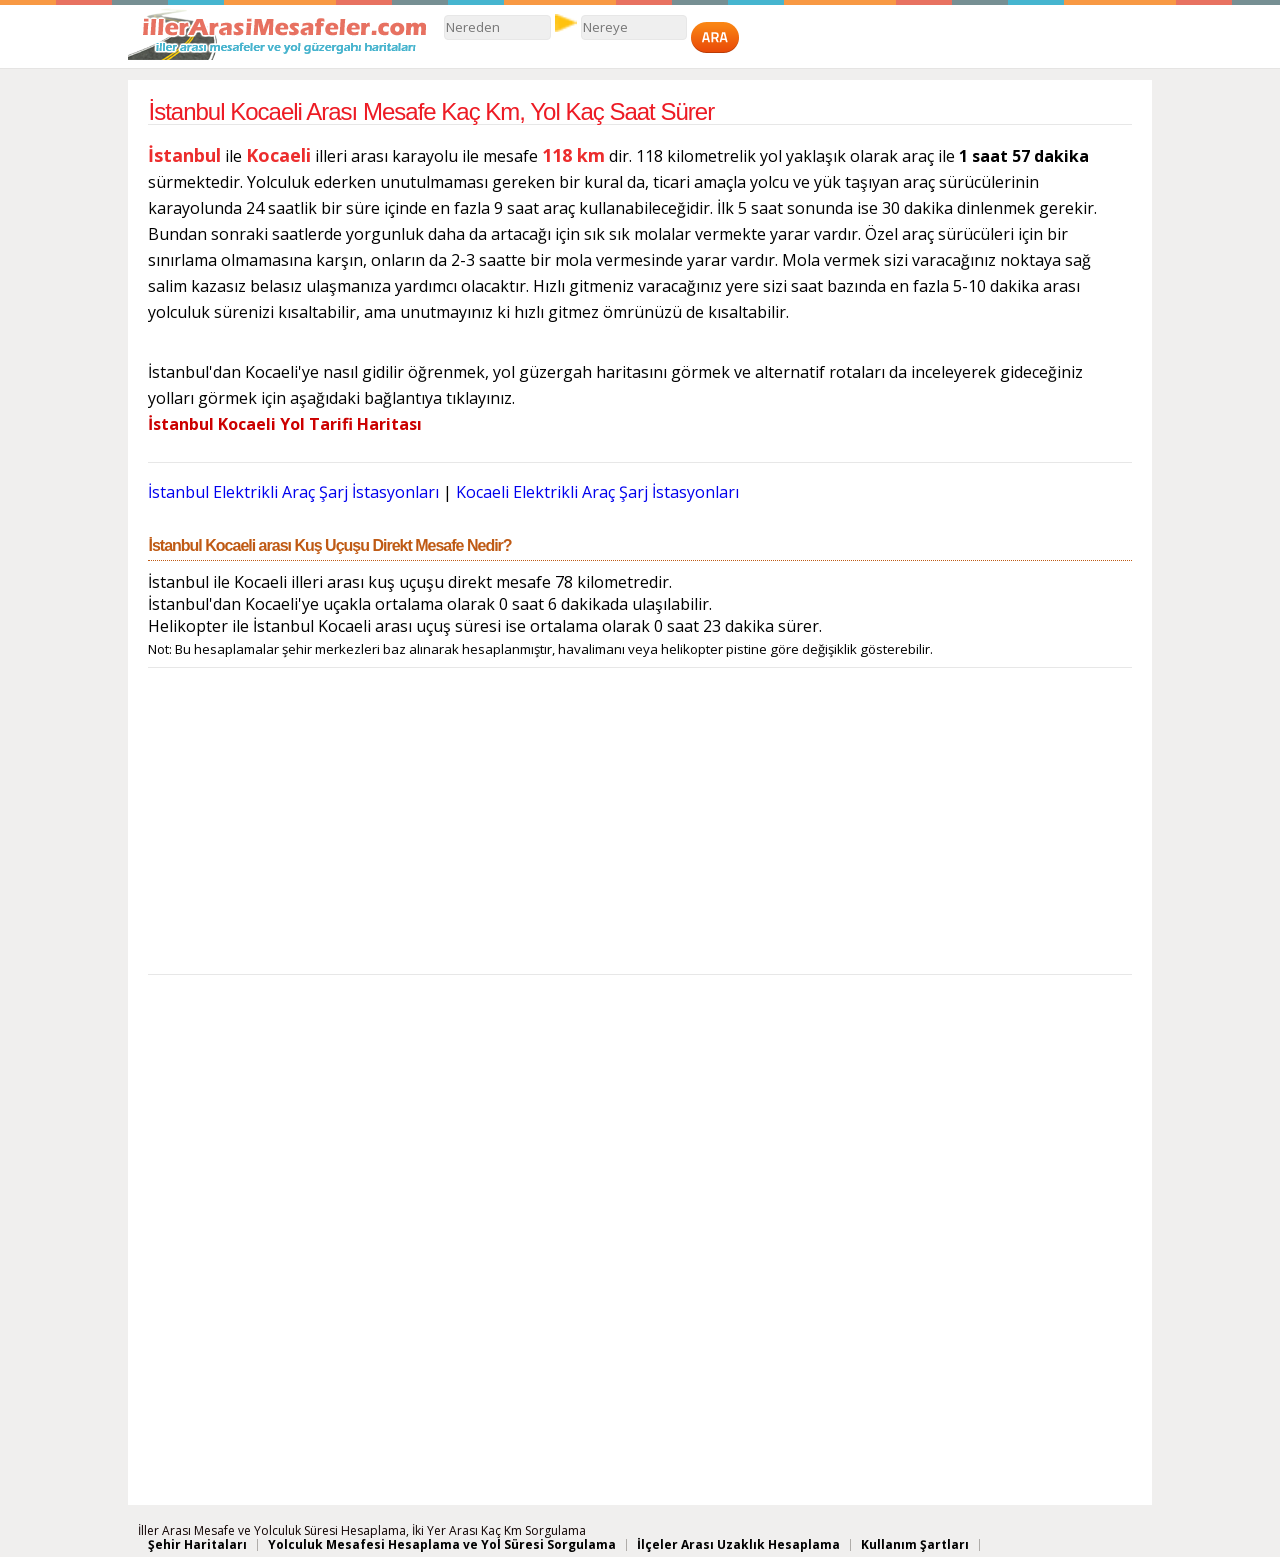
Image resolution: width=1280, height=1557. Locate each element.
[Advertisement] (639, 826)
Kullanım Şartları (915, 1544)
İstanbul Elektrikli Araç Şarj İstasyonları (295, 492)
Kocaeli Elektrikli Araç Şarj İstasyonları (597, 492)
